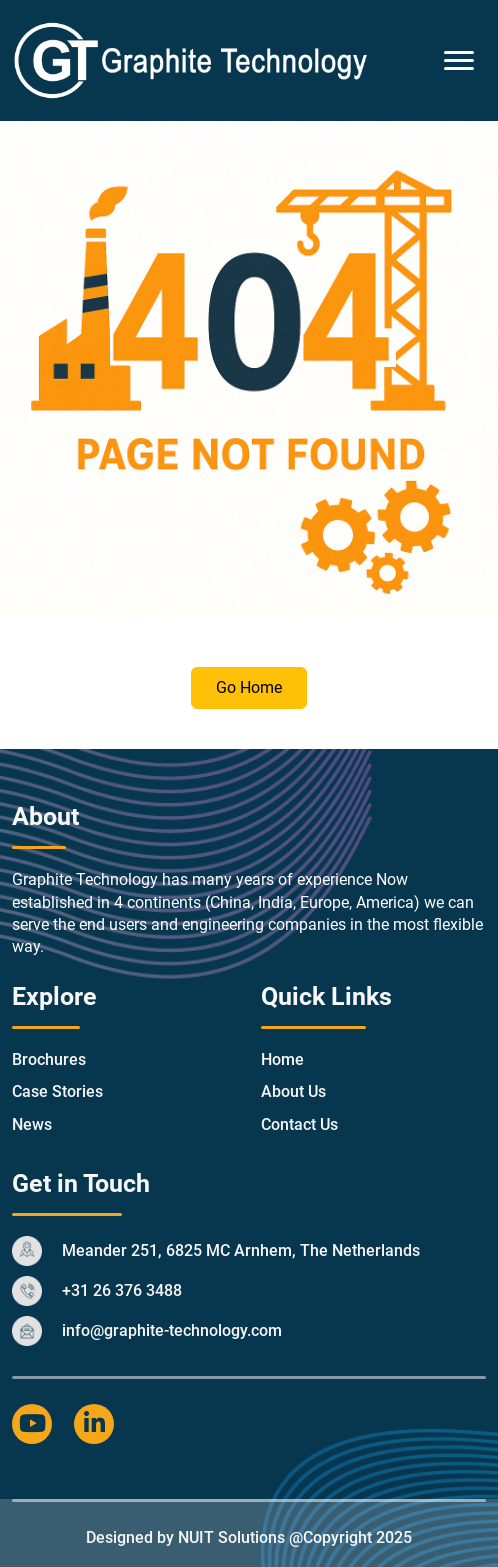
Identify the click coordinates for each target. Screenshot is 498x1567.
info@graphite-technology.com (172, 1330)
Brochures (49, 1059)
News (32, 1124)
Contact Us (299, 1124)
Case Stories (57, 1091)
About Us (293, 1091)
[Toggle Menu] (459, 60)
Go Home (249, 687)
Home (282, 1059)
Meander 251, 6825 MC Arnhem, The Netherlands (241, 1250)
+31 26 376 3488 (122, 1290)
